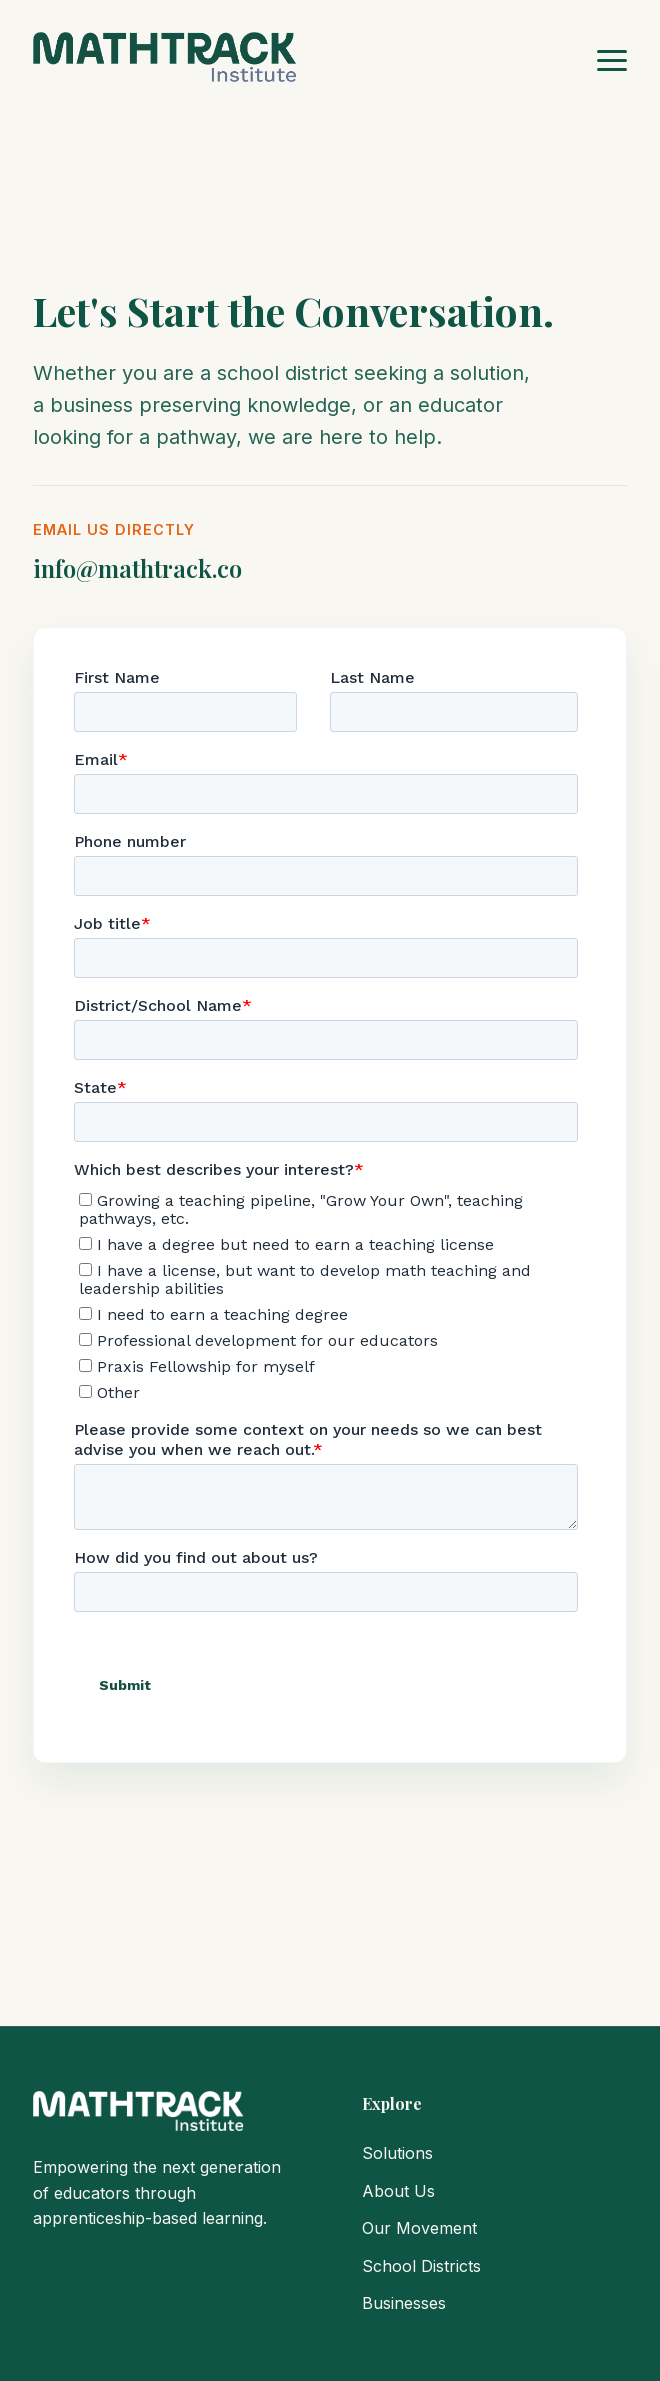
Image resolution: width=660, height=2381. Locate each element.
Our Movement (419, 2228)
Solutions (397, 2153)
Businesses (404, 2303)
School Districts (421, 2266)
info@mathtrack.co (137, 568)
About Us (398, 2191)
